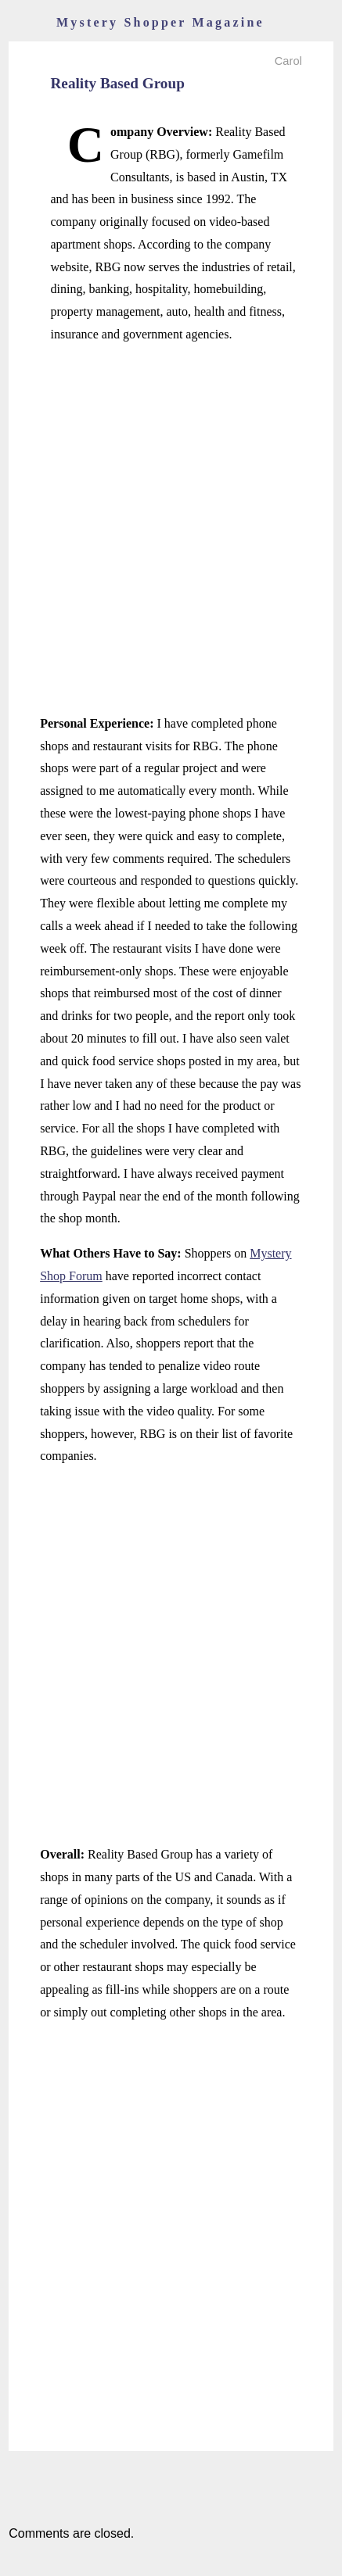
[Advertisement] (171, 529)
